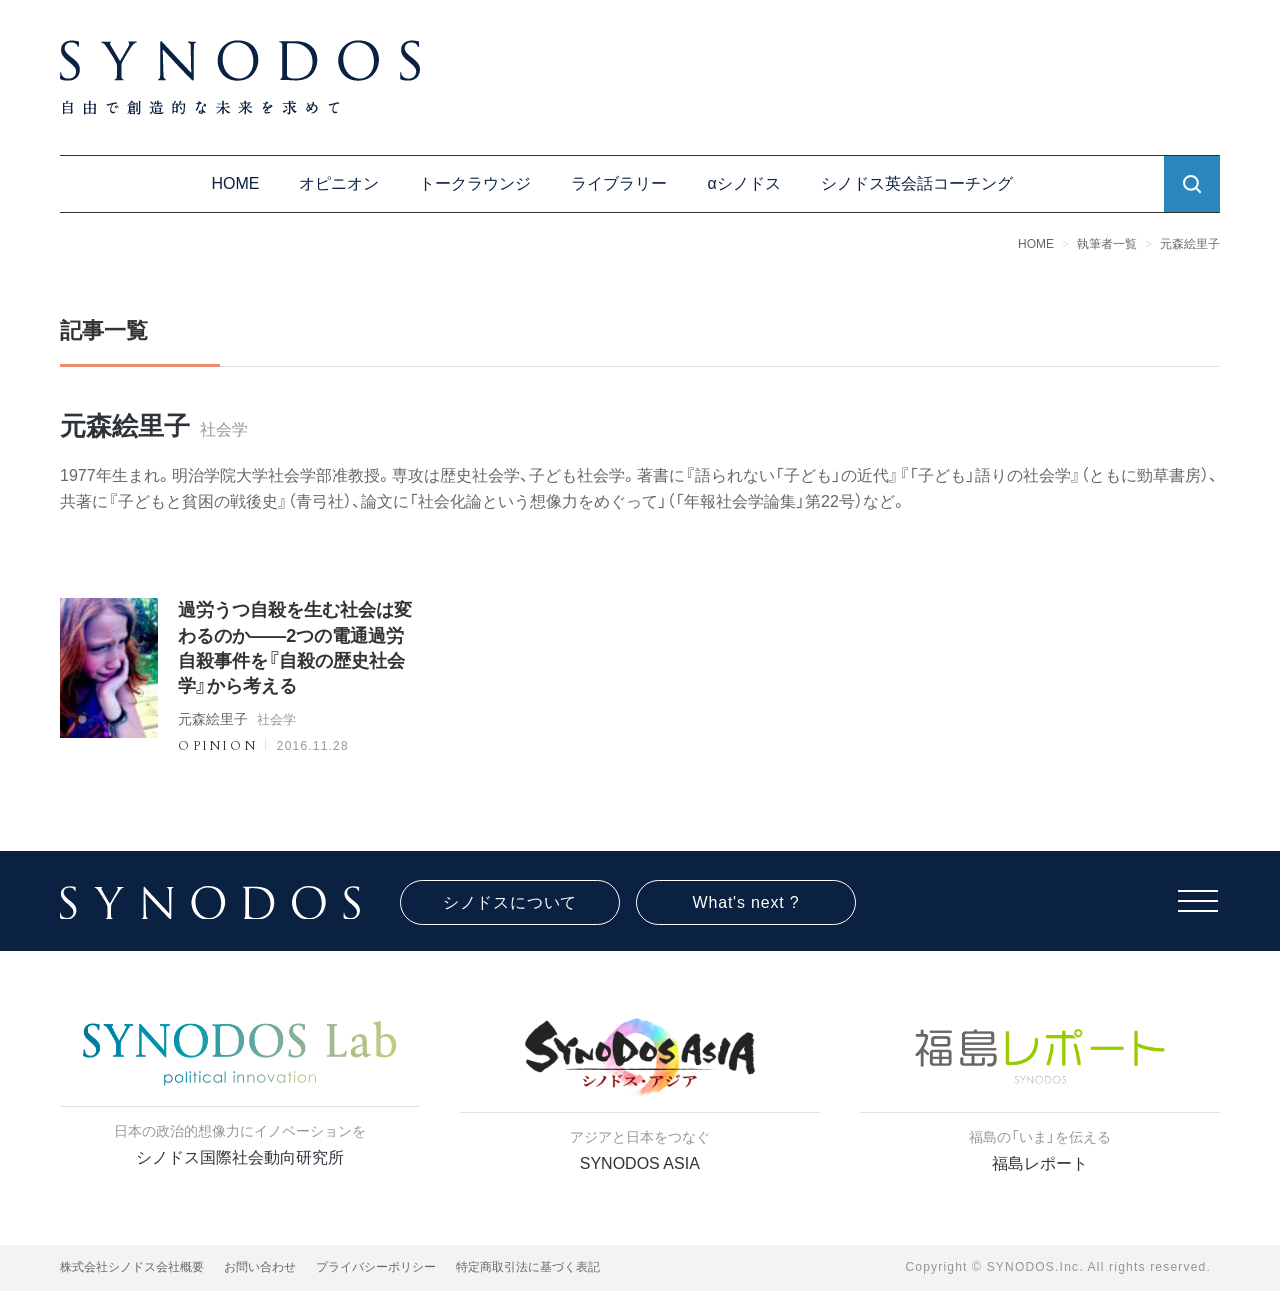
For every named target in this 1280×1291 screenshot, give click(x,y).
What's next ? (746, 902)
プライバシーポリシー (376, 1267)
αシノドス (743, 183)
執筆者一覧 (1107, 244)
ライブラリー (619, 183)
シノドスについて (510, 902)
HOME (235, 183)
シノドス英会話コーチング (917, 183)
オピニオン (339, 183)
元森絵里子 (1190, 244)
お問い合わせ (260, 1267)
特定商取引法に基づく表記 (528, 1267)
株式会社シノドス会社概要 (132, 1267)
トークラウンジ (475, 183)
